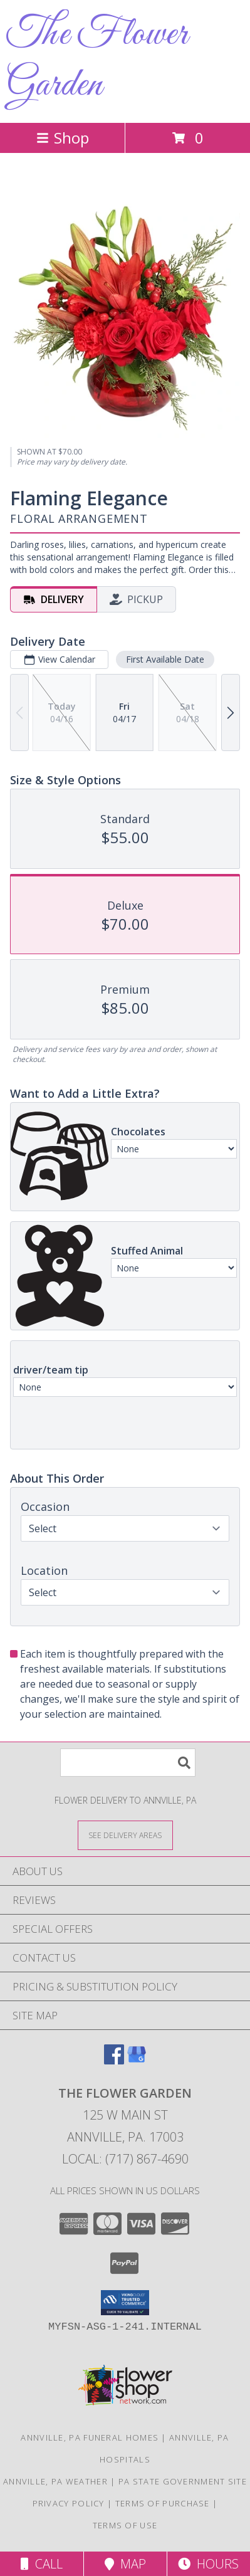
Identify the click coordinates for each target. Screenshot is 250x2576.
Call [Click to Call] (42, 2563)
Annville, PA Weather (55, 2481)
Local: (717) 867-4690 (125, 2158)
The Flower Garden (97, 60)
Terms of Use (125, 2525)
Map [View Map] (125, 2563)
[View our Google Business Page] (137, 2060)
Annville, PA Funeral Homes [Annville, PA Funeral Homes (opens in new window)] (90, 2437)
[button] (125, 2302)
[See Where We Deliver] (125, 1835)
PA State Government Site (182, 2481)
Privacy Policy (69, 2503)
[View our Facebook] (114, 2060)
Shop (62, 137)
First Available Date (165, 659)
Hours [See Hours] (208, 2563)
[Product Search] (127, 1762)
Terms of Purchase (162, 2503)
